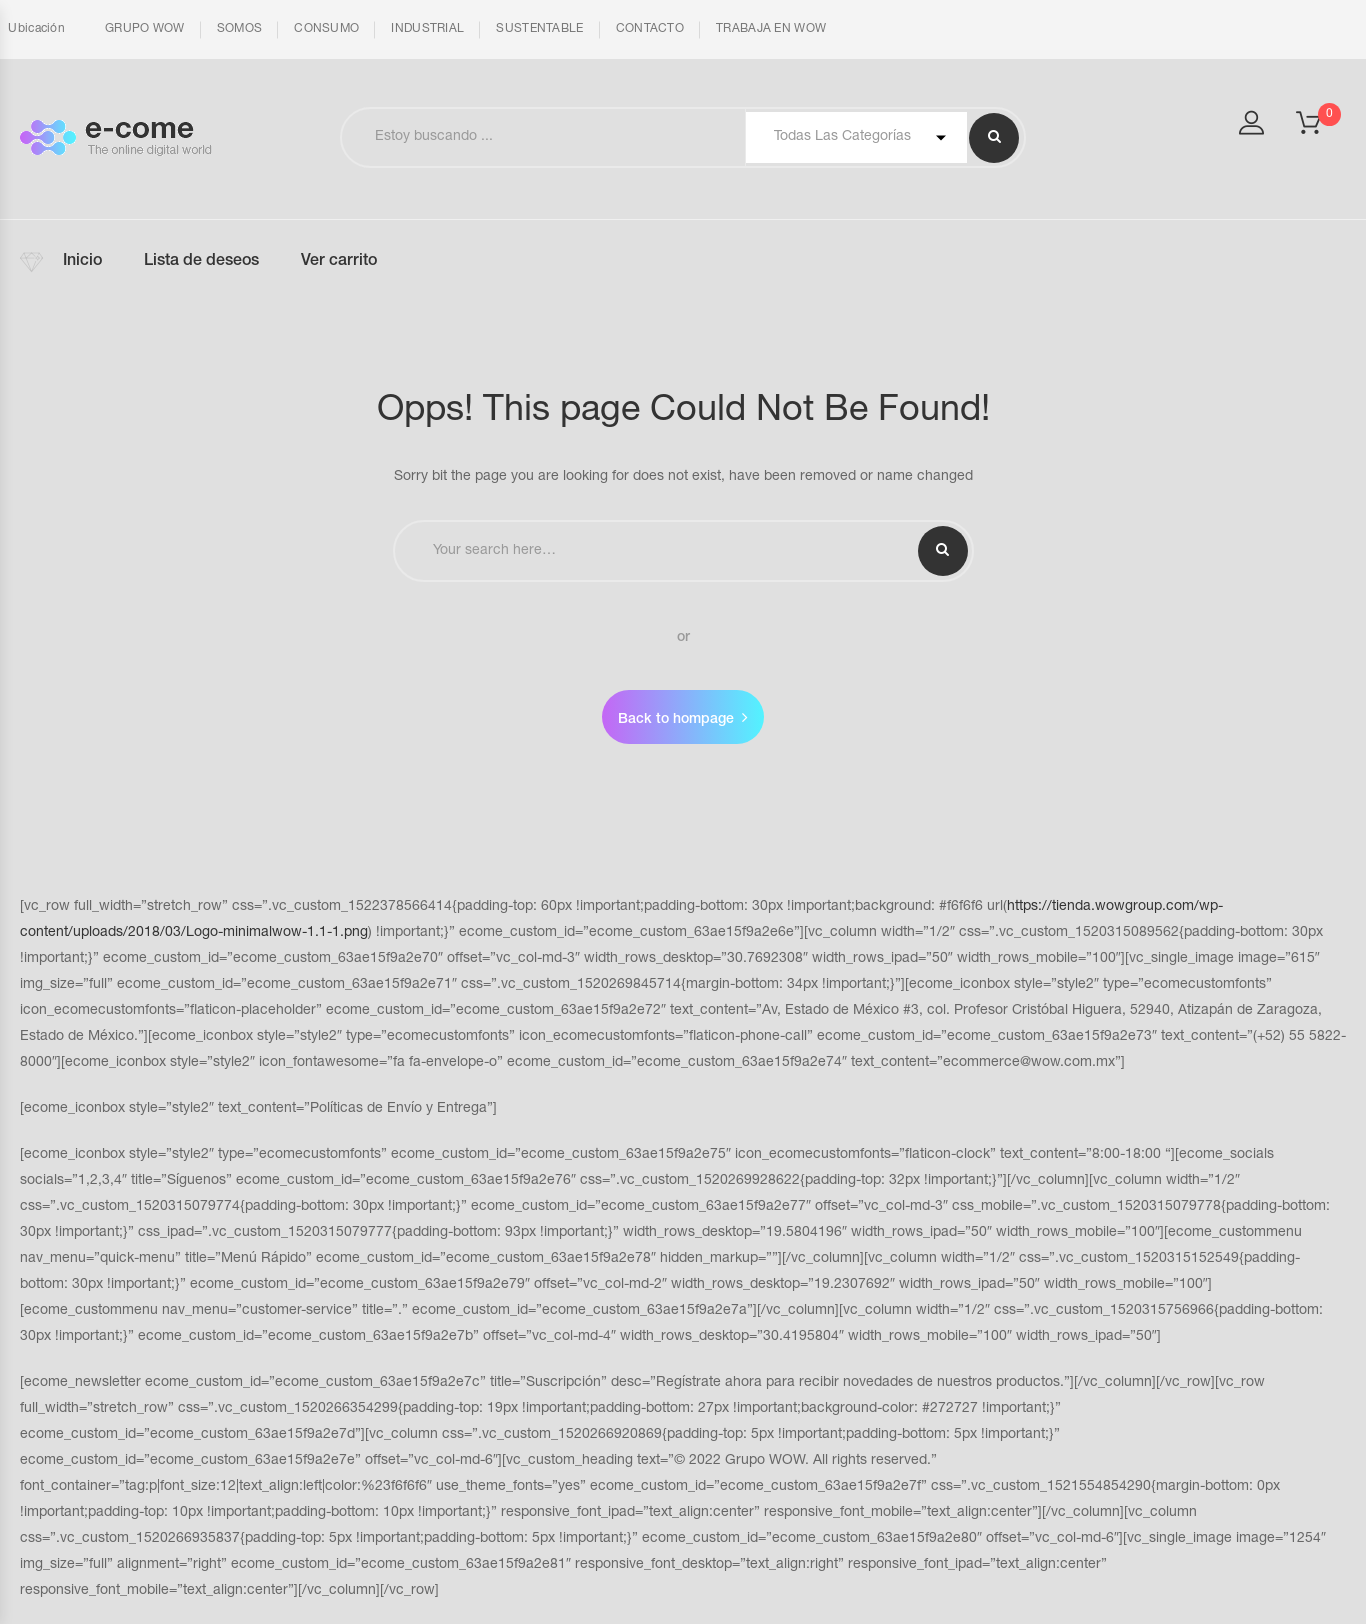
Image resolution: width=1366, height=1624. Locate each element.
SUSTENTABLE (539, 29)
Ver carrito (339, 262)
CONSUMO (326, 29)
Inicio (82, 262)
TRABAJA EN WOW (771, 29)
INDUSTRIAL (427, 29)
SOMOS (240, 29)
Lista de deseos (201, 262)
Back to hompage (676, 720)
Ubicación (35, 29)
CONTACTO (650, 29)
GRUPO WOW (145, 29)
